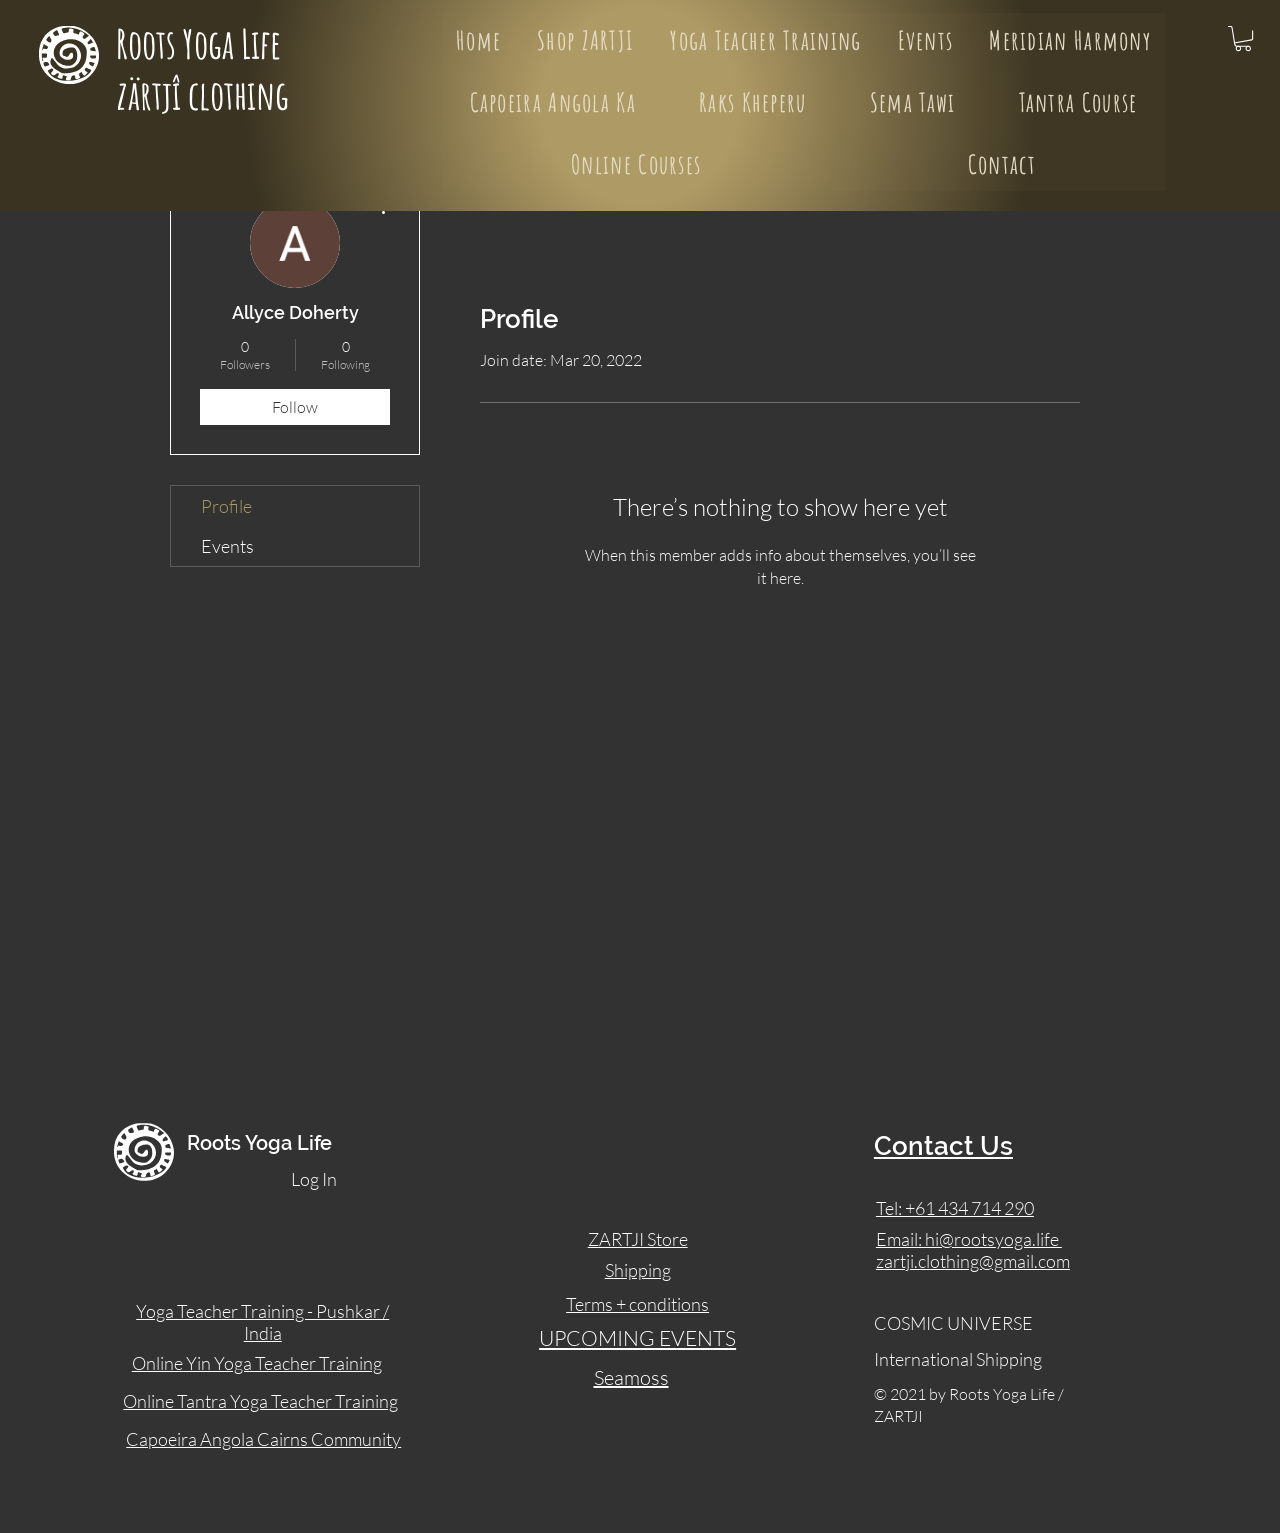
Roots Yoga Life (202, 43)
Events (227, 546)
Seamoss (631, 1377)
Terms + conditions (637, 1304)
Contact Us (943, 1146)
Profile (226, 506)
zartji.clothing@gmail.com (973, 1261)
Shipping (638, 1270)
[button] (1243, 38)
